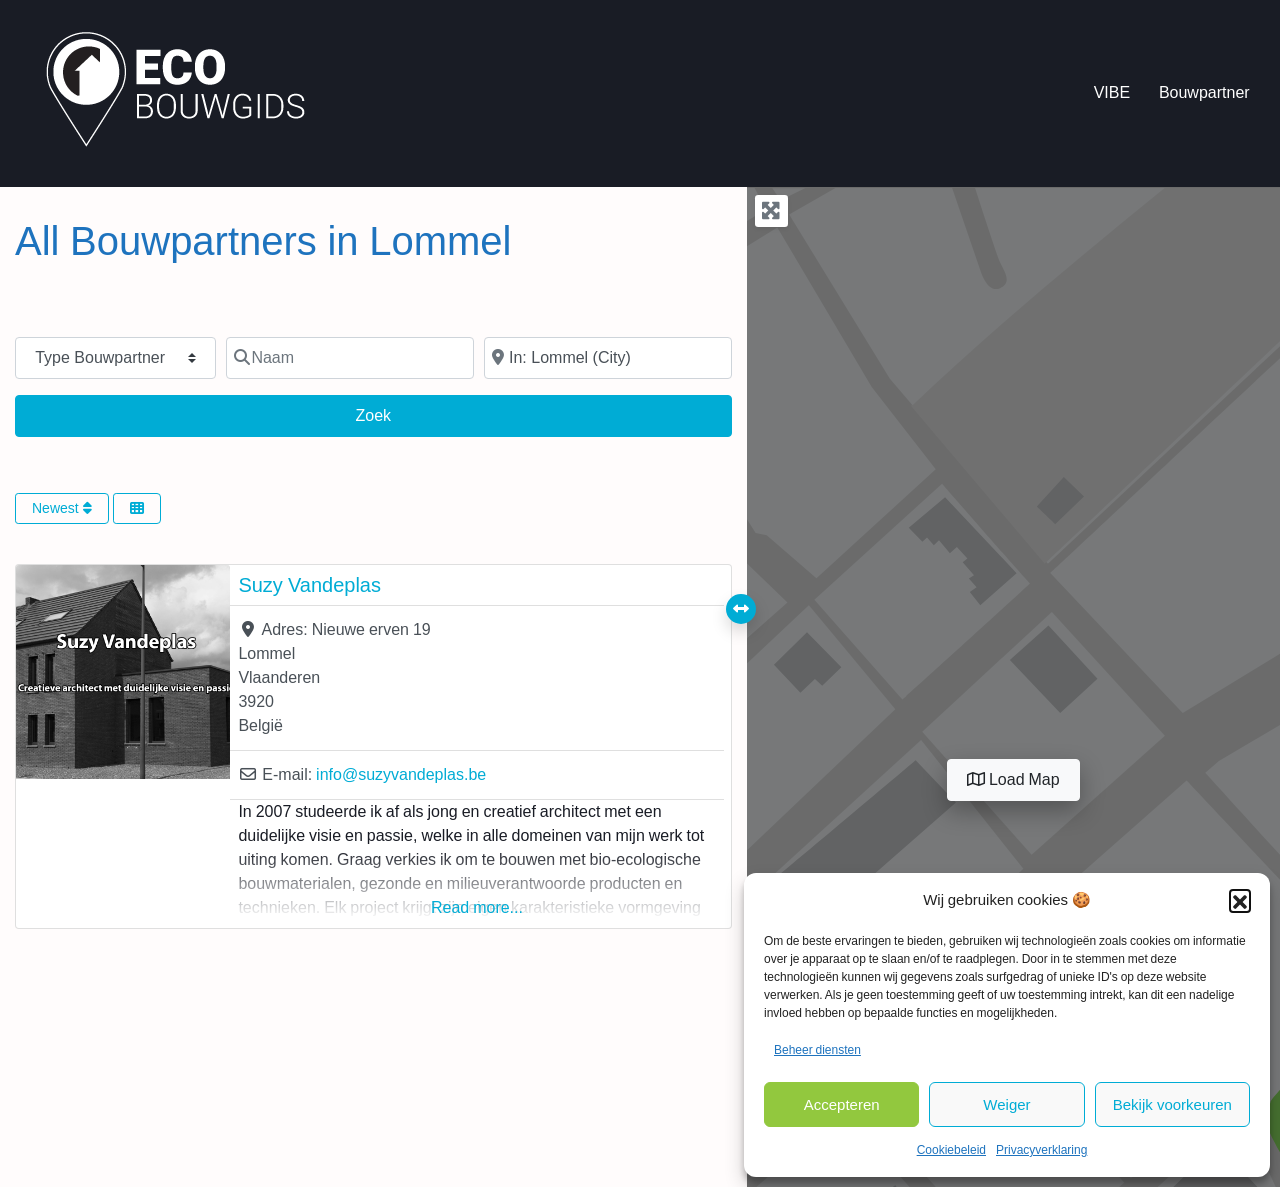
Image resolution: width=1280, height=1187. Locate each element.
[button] (1240, 900)
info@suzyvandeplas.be (401, 774)
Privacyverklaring (1041, 1150)
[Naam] (350, 358)
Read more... (477, 907)
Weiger (1006, 1104)
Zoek (391, 413)
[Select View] (137, 508)
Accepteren (842, 1104)
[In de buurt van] (608, 358)
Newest (62, 508)
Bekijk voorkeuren (1172, 1104)
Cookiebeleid (951, 1150)
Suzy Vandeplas (309, 585)
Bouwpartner (1204, 92)
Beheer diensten (817, 1050)
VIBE (1112, 92)
